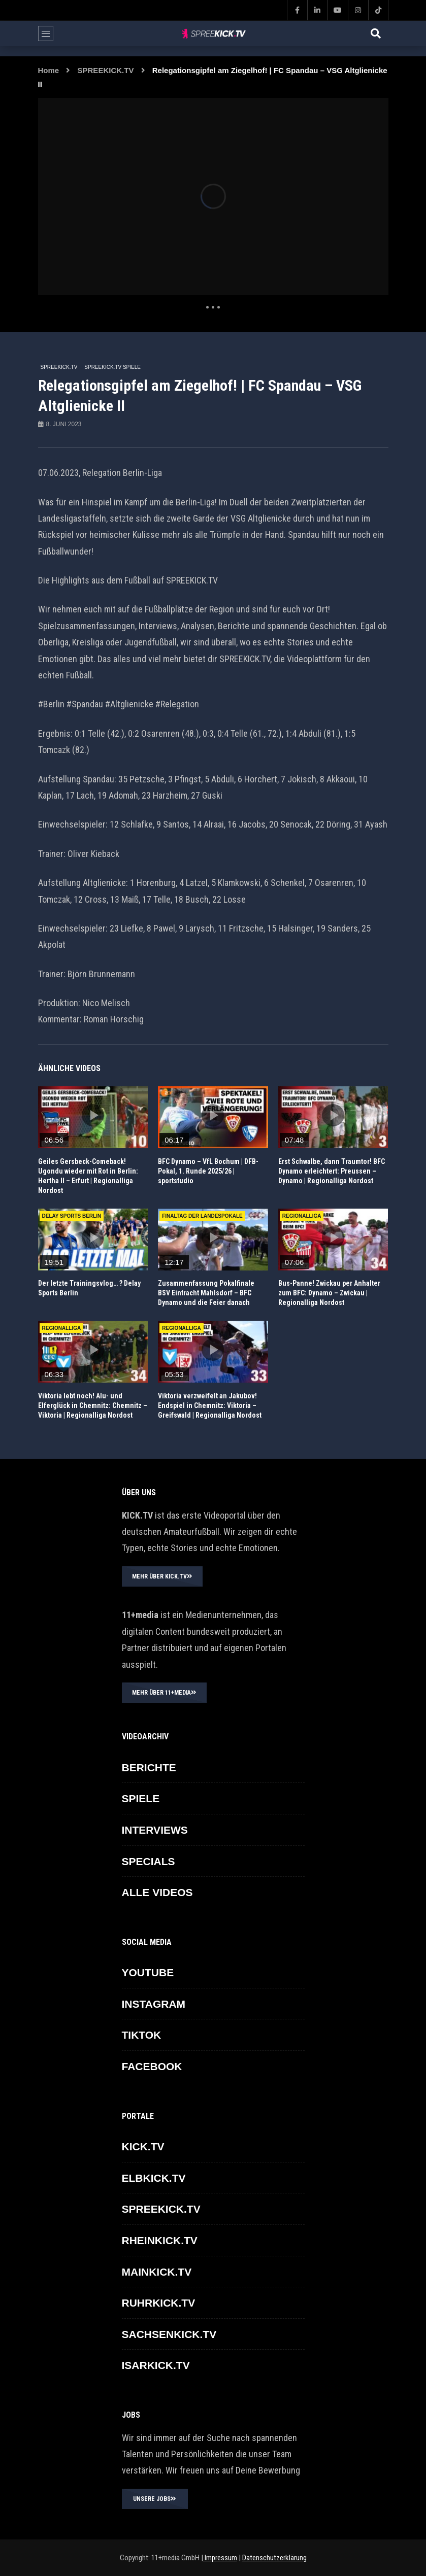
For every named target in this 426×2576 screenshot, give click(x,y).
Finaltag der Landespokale (202, 1216)
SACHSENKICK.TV (169, 2334)
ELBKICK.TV (154, 2178)
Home (48, 70)
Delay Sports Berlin (72, 1216)
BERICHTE (149, 1767)
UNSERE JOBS (154, 2498)
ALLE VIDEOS (157, 1892)
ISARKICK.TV (156, 2365)
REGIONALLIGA (301, 1216)
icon (93, 1115)
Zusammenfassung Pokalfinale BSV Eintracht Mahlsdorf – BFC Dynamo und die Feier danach (206, 1293)
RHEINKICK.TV (160, 2240)
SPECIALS (148, 1861)
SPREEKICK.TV (106, 70)
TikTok (141, 2035)
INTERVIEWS (155, 1830)
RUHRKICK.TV (158, 2303)
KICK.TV (143, 2146)
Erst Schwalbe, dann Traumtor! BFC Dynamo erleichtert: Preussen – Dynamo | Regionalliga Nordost (331, 1171)
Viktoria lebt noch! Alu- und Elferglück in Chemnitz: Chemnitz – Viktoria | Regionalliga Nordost (92, 1405)
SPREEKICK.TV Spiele (112, 367)
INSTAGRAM (154, 2004)
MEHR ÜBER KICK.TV (162, 1576)
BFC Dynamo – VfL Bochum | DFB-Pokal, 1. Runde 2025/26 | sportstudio (208, 1171)
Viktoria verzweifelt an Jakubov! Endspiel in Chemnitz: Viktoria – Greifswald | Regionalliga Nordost (209, 1405)
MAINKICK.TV (157, 2272)
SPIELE (141, 1798)
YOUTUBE (148, 1972)
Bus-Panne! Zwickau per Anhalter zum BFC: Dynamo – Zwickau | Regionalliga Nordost (329, 1293)
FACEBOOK (152, 2066)
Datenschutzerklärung (274, 2557)
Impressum (220, 2557)
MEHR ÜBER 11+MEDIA (164, 1692)
